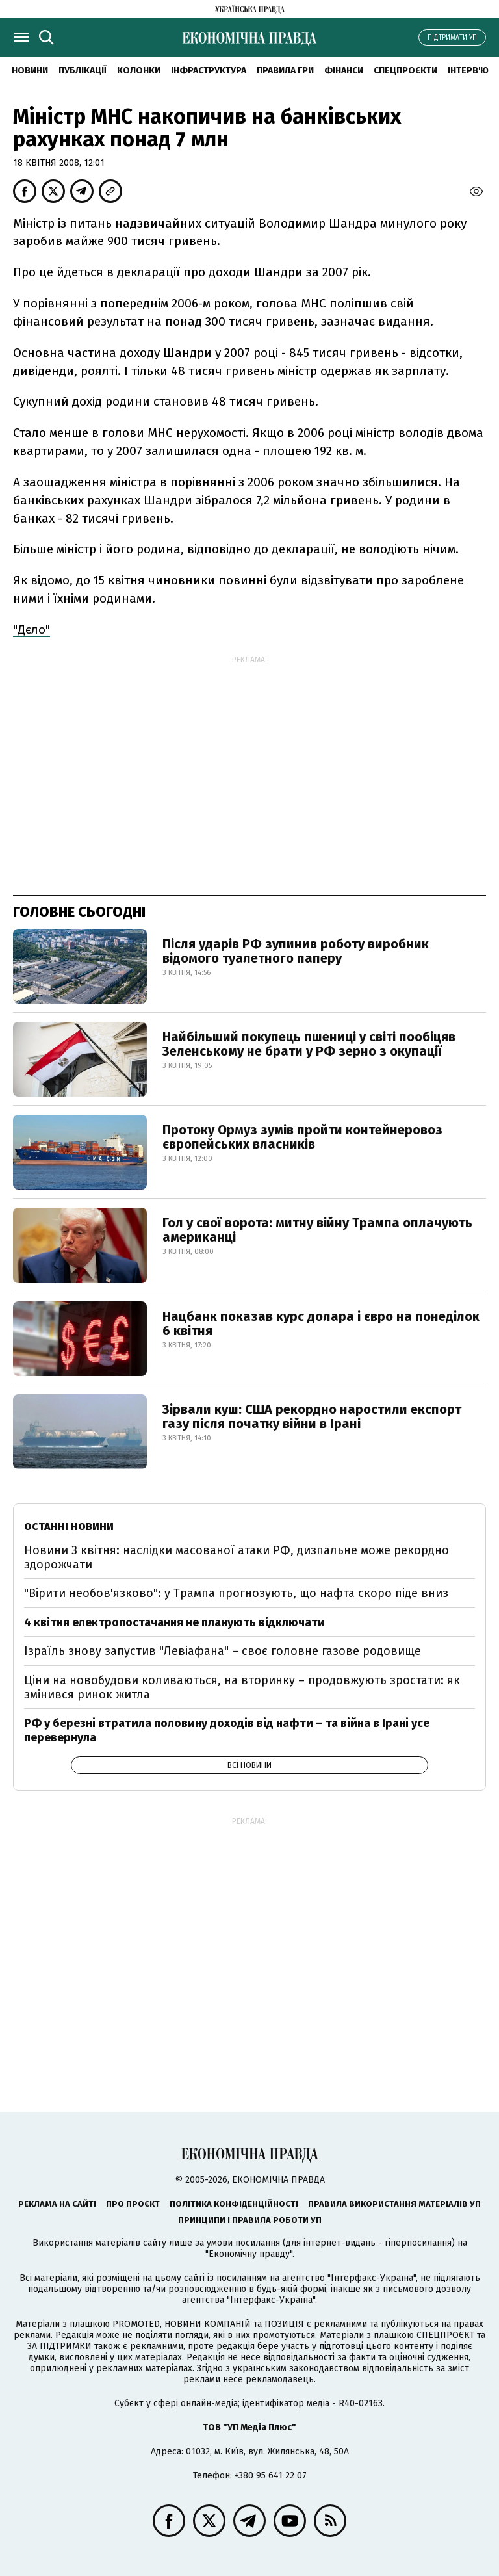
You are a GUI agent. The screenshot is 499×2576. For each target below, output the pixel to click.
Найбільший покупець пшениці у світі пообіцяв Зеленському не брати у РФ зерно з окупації (308, 1044)
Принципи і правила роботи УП (250, 2220)
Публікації (82, 70)
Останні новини (69, 1526)
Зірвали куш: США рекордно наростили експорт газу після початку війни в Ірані (311, 1416)
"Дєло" (31, 629)
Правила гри (285, 70)
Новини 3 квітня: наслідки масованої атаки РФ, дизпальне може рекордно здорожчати (236, 1557)
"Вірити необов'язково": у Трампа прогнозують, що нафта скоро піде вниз (236, 1593)
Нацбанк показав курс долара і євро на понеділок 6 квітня (321, 1323)
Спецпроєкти (405, 70)
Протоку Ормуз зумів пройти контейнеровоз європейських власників (302, 1137)
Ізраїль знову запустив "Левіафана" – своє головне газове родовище (222, 1651)
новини (30, 70)
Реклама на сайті (57, 2204)
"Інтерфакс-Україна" (371, 2277)
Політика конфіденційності (234, 2204)
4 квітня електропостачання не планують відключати (174, 1622)
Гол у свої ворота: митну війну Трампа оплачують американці (317, 1230)
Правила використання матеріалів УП (394, 2204)
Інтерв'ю (468, 70)
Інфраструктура (208, 70)
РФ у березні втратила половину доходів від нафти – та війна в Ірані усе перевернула (226, 1730)
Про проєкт (133, 2204)
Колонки (138, 70)
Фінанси (343, 70)
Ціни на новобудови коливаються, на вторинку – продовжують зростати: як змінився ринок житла (242, 1687)
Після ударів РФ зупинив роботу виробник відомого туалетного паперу (295, 951)
